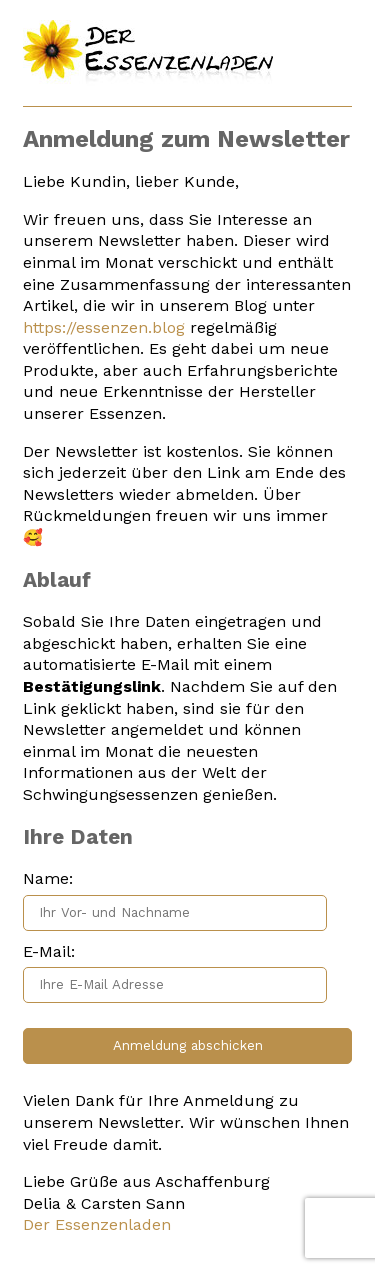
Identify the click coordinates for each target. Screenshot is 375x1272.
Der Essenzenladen (97, 1224)
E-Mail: (49, 951)
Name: (48, 878)
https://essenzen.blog (104, 327)
